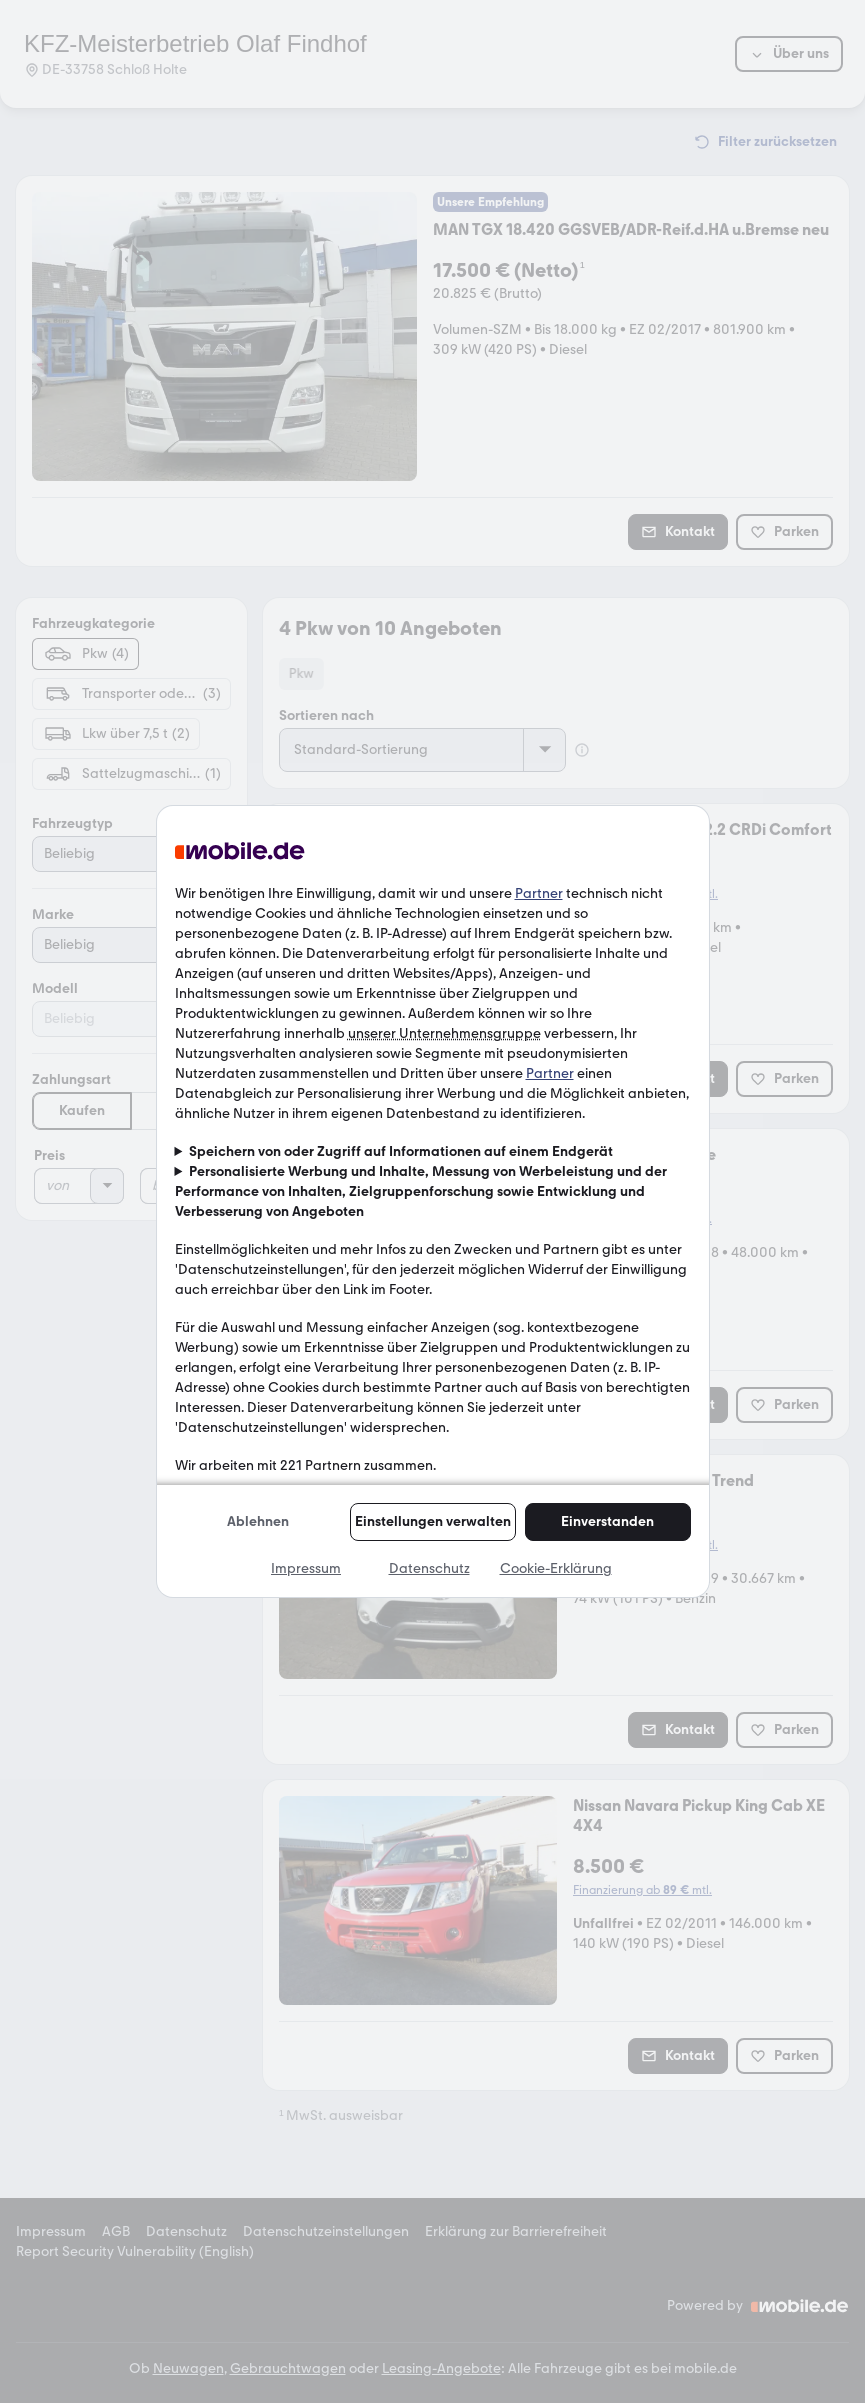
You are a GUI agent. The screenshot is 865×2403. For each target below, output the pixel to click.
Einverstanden (607, 1521)
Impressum (306, 1568)
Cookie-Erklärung (556, 1568)
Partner (539, 893)
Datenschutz (429, 1568)
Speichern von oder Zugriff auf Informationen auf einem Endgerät (401, 1151)
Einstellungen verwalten (433, 1521)
